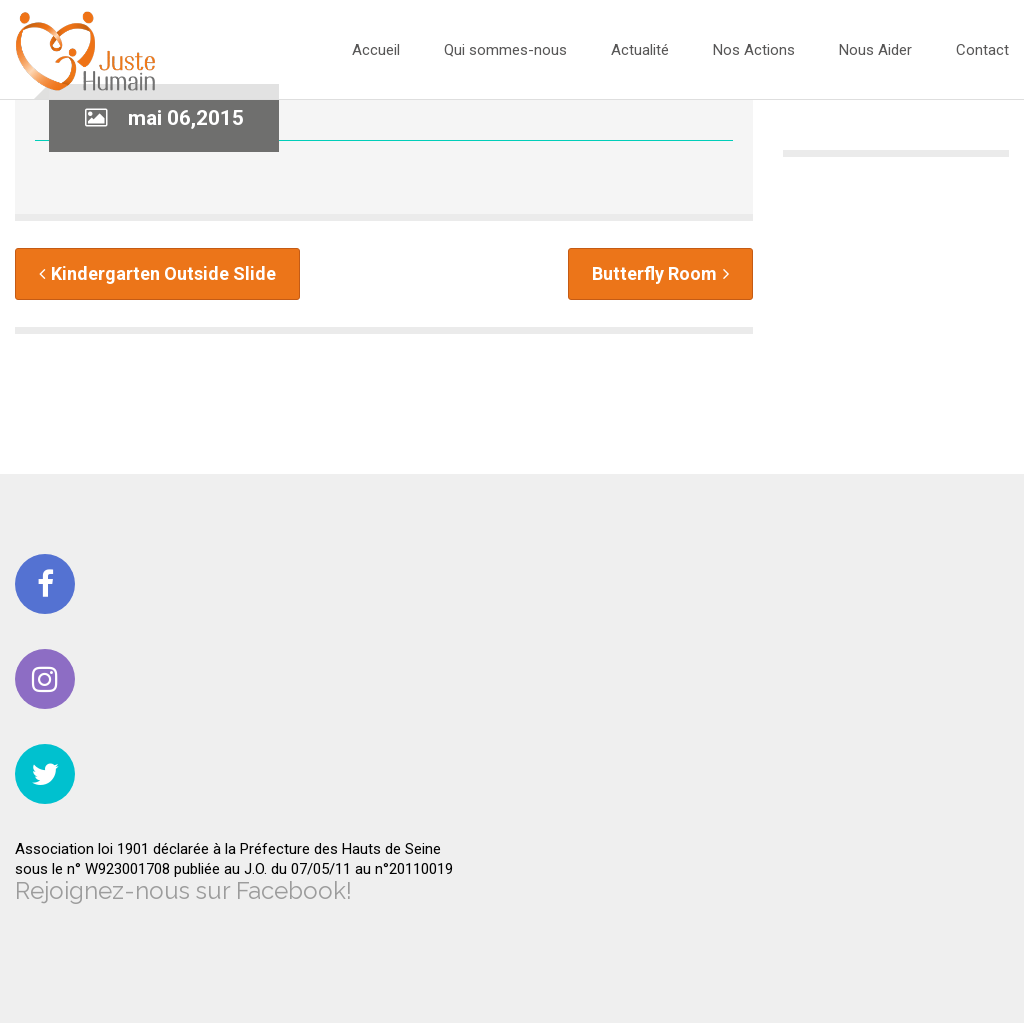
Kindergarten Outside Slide (157, 273)
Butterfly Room (660, 273)
